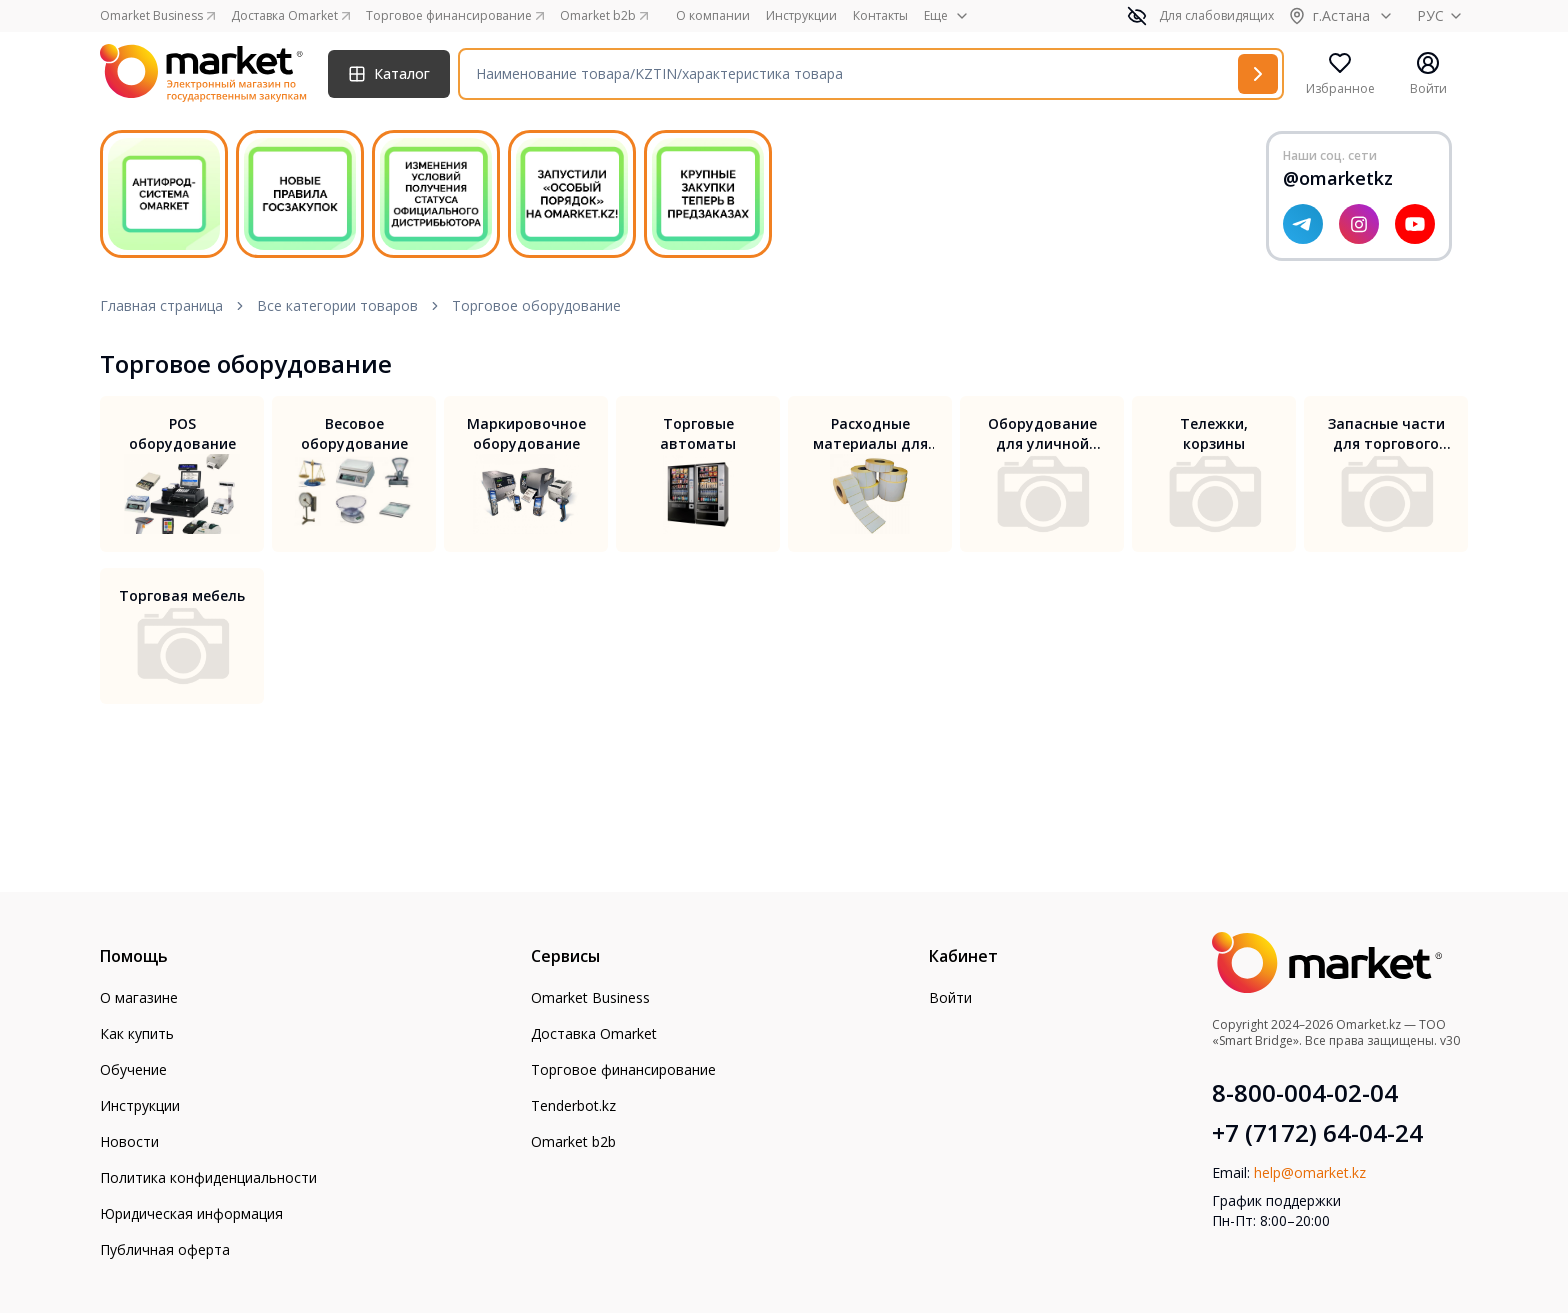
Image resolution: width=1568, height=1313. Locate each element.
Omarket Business (590, 997)
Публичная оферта (165, 1249)
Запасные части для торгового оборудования (1386, 434)
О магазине (139, 997)
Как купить (137, 1033)
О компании (713, 16)
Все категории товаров (337, 305)
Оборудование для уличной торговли (1042, 434)
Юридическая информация (191, 1213)
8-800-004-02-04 (1305, 1093)
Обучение (133, 1069)
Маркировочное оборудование (526, 433)
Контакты (880, 16)
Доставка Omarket (594, 1033)
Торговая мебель (182, 595)
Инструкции (801, 16)
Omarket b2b (573, 1141)
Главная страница (161, 305)
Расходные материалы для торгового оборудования (870, 434)
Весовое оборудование (354, 433)
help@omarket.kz (1310, 1172)
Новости (129, 1141)
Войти (950, 997)
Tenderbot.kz (573, 1105)
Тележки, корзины (1214, 433)
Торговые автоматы (698, 433)
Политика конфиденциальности (208, 1177)
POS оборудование (182, 433)
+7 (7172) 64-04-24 (1317, 1133)
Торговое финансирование (623, 1069)
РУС (1442, 15)
